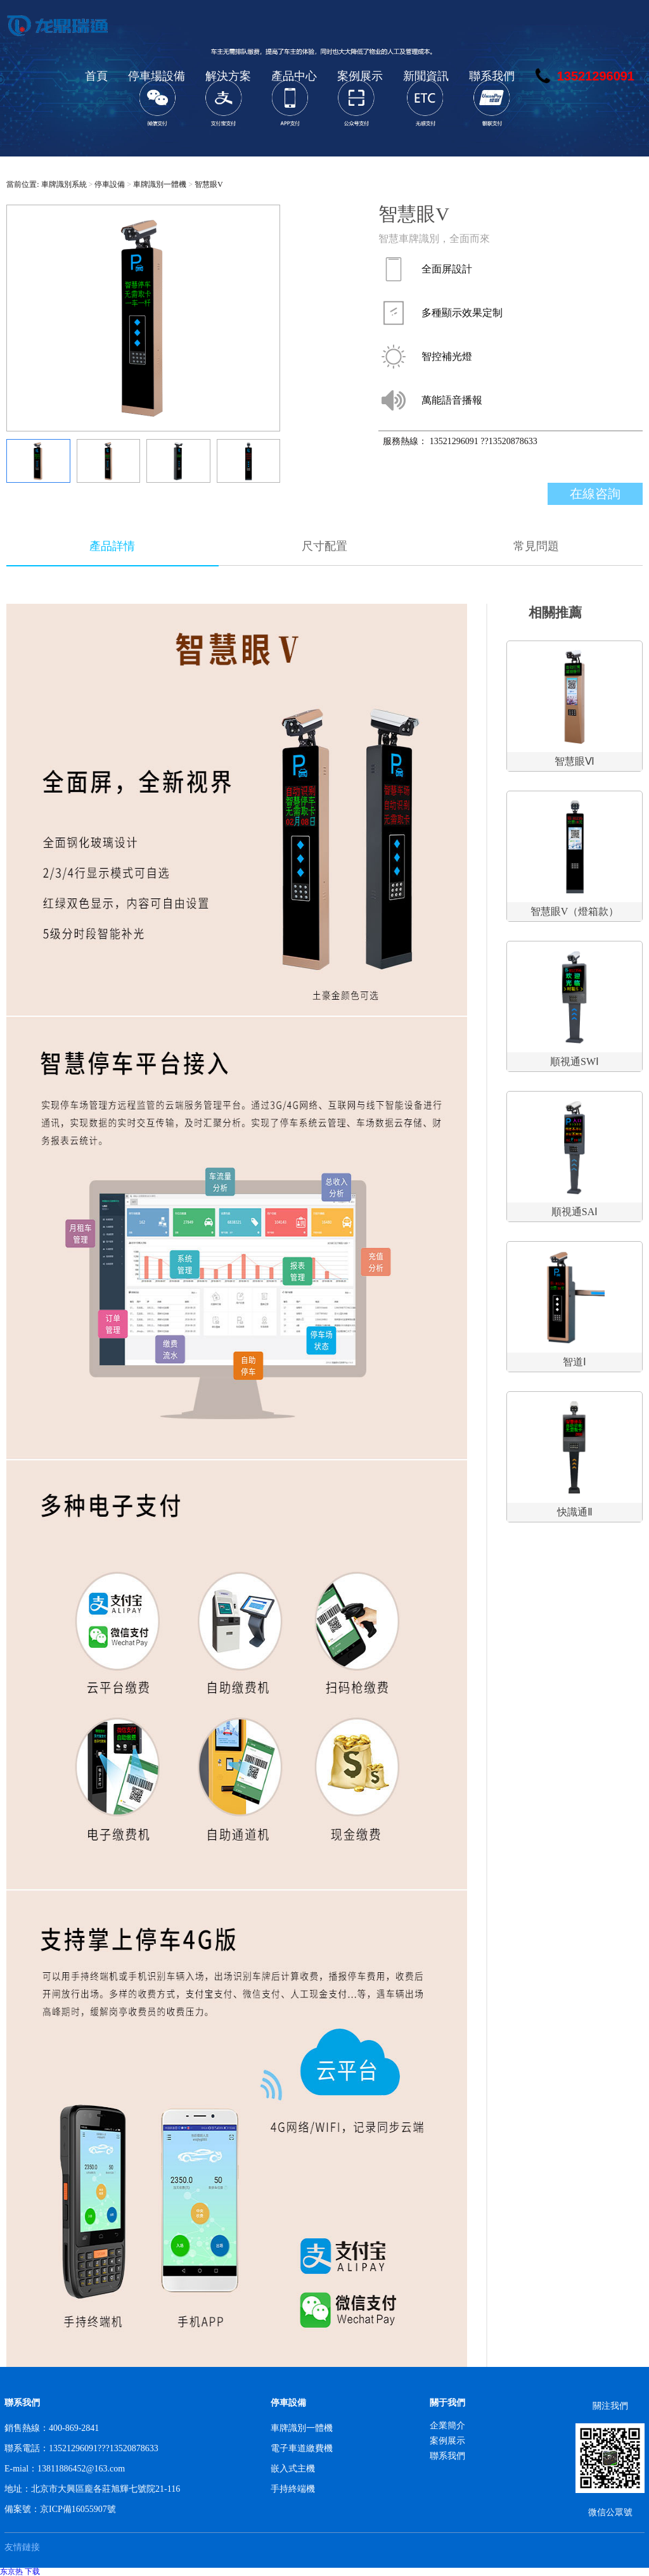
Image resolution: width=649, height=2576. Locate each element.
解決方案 (228, 76)
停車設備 (109, 184)
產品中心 (294, 76)
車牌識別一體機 (159, 184)
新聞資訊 (426, 76)
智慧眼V (209, 184)
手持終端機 (293, 2489)
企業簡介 (447, 2425)
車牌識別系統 (64, 184)
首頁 (96, 76)
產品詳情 (112, 546)
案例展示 (360, 76)
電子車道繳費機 (302, 2448)
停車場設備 (156, 76)
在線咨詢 (595, 494)
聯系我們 (492, 76)
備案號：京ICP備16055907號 (60, 2509)
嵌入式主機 (293, 2468)
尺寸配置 (324, 546)
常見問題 (536, 546)
